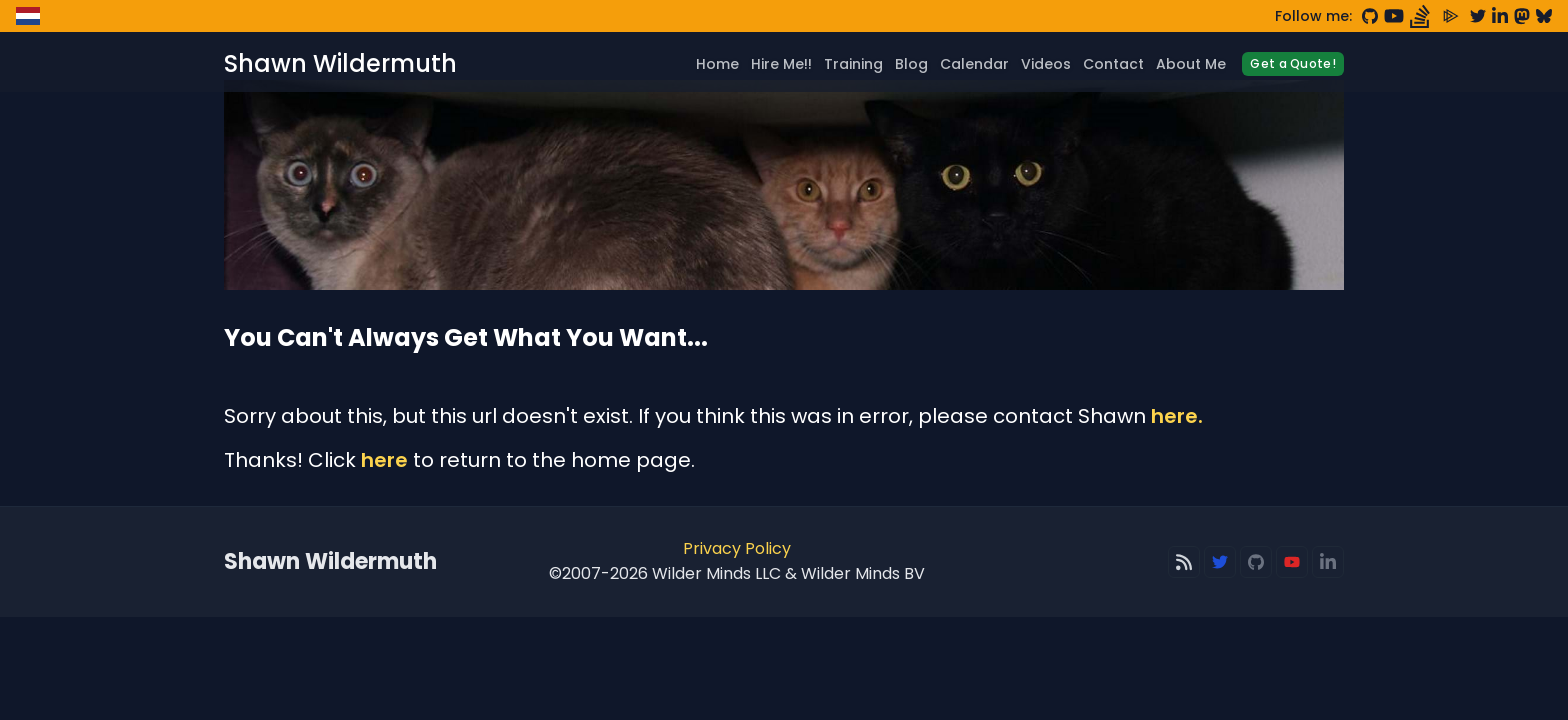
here (384, 460)
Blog (911, 64)
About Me (1191, 64)
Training (853, 64)
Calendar (974, 64)
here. (1177, 416)
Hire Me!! (781, 64)
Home (717, 64)
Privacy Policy (737, 548)
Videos (1046, 64)
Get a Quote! (1293, 63)
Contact (1113, 64)
